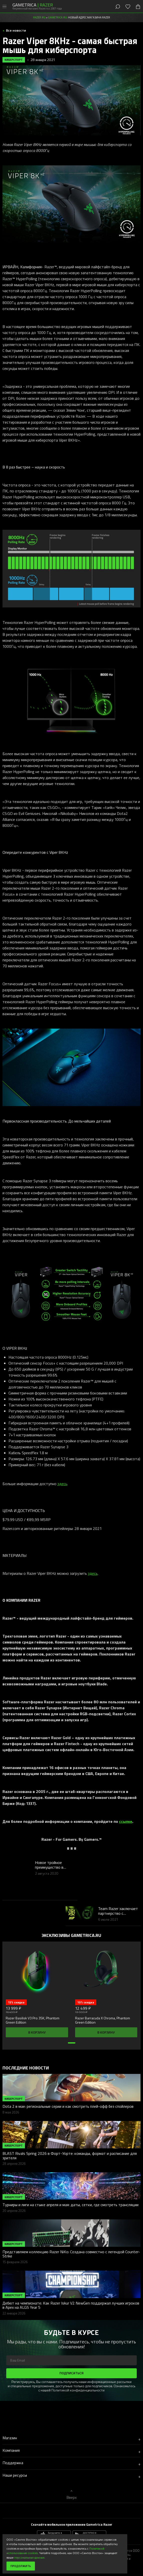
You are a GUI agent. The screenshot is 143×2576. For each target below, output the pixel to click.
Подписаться (71, 2373)
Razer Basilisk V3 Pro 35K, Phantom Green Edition (32, 2020)
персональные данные (29, 2557)
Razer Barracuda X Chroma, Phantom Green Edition (102, 2020)
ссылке (125, 1821)
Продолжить (20, 2566)
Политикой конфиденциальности (78, 2390)
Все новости (15, 30)
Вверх (71, 2497)
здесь (62, 1483)
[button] (71, 2042)
